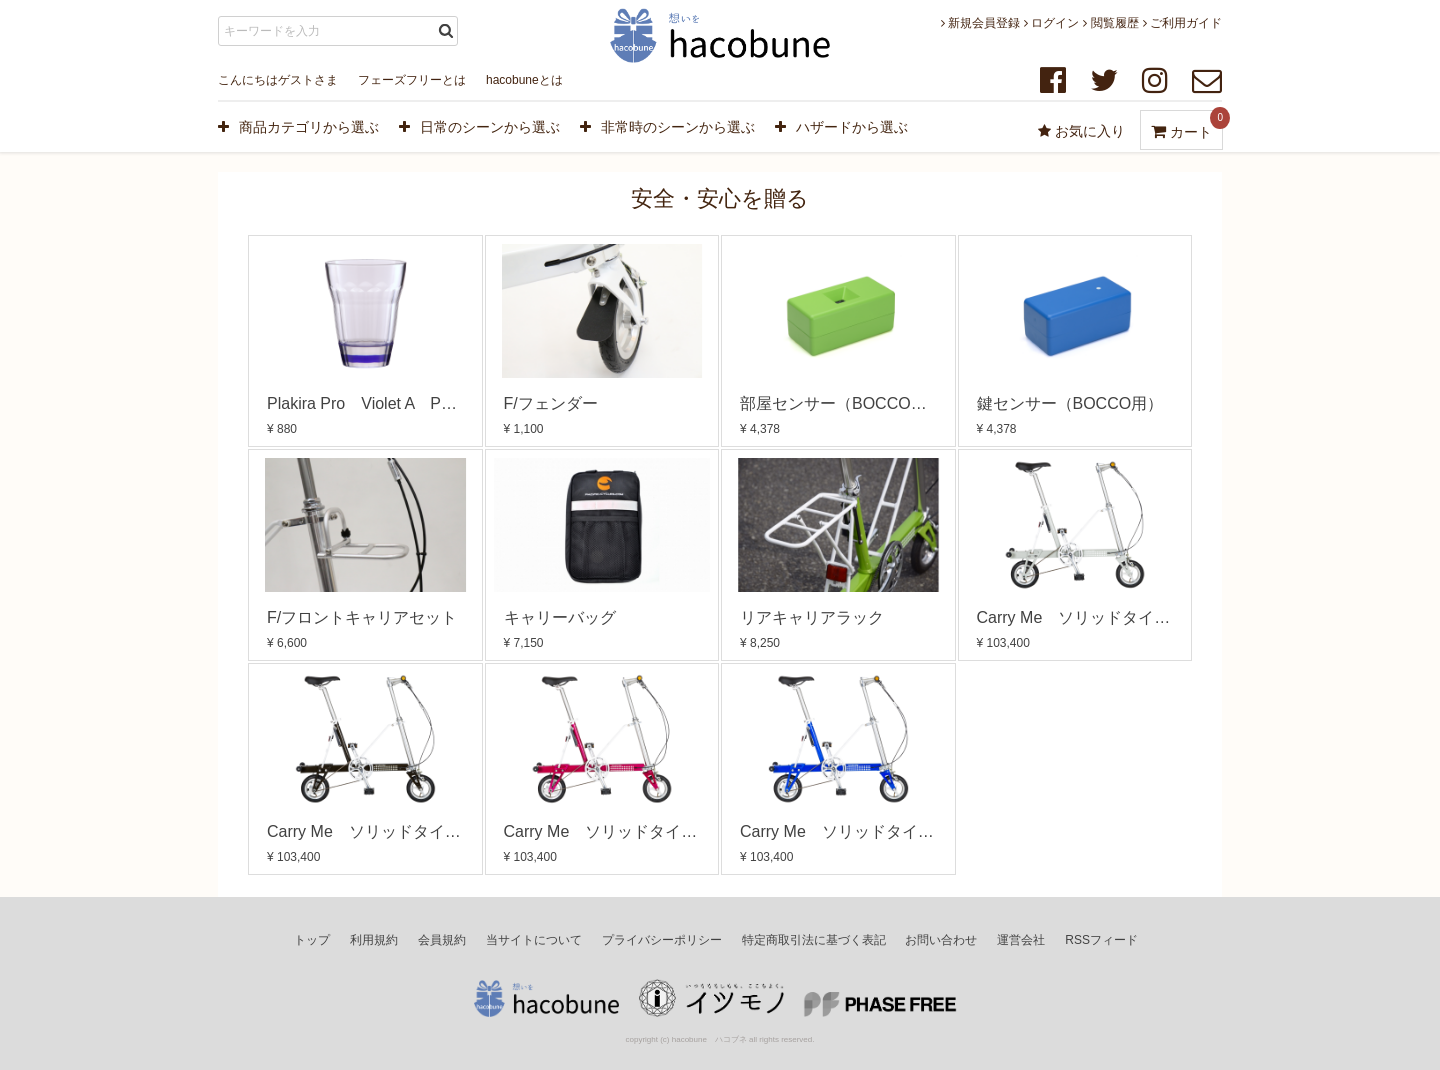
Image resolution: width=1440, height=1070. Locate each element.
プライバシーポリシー (662, 940)
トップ (312, 940)
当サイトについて (534, 940)
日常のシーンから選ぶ (479, 127)
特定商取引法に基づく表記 (814, 940)
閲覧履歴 (1110, 23)
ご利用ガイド (1182, 23)
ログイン (1051, 23)
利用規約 (374, 940)
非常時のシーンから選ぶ (667, 127)
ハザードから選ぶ (841, 127)
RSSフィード (1101, 940)
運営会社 (1021, 940)
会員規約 (442, 940)
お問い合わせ (941, 940)
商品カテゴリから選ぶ (298, 127)
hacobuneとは (524, 80)
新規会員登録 (980, 23)
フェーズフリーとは (412, 80)
